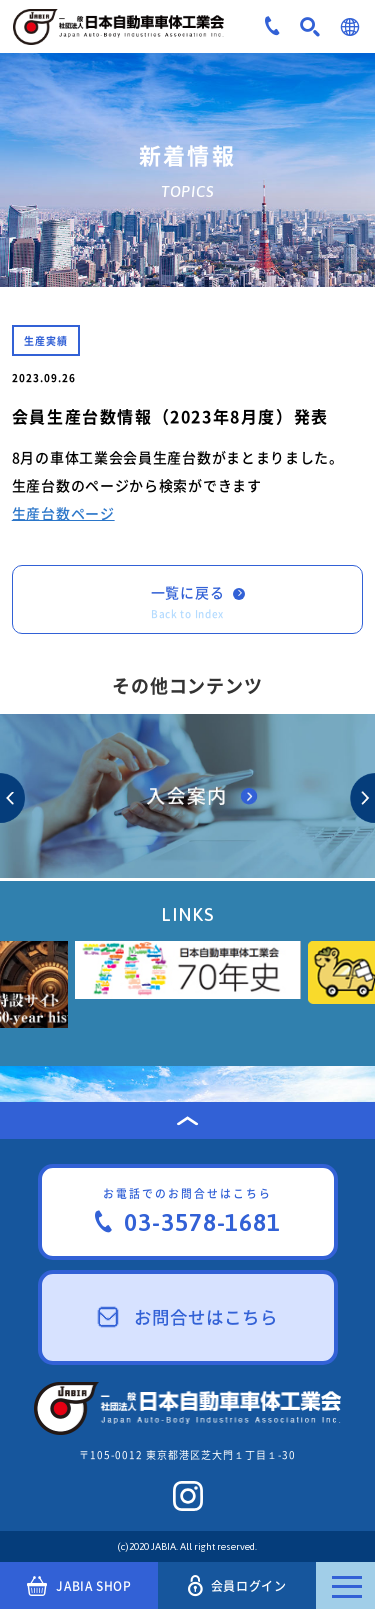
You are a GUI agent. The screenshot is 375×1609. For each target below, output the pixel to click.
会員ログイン (237, 1585)
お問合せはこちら (188, 1317)
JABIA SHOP (79, 1586)
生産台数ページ (63, 513)
